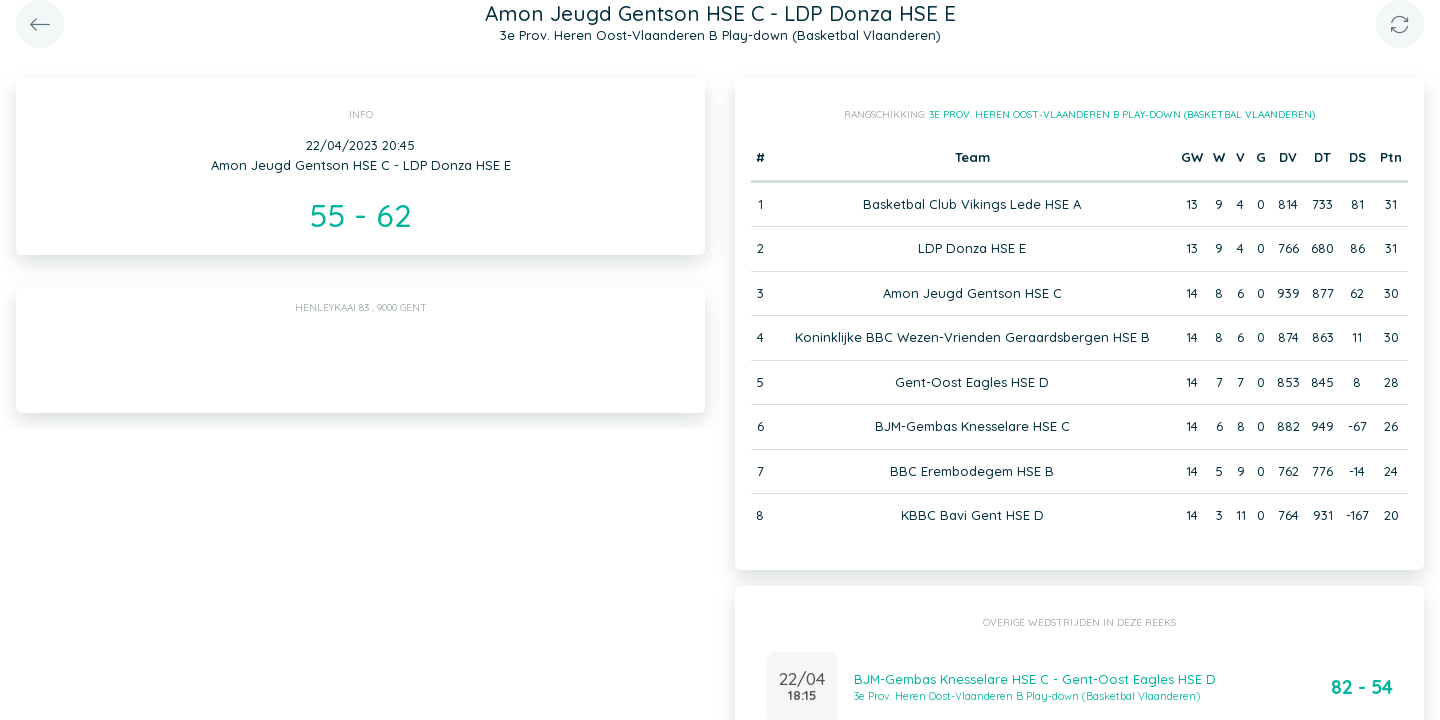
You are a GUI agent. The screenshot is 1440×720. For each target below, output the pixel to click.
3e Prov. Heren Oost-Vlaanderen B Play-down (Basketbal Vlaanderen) (1122, 114)
